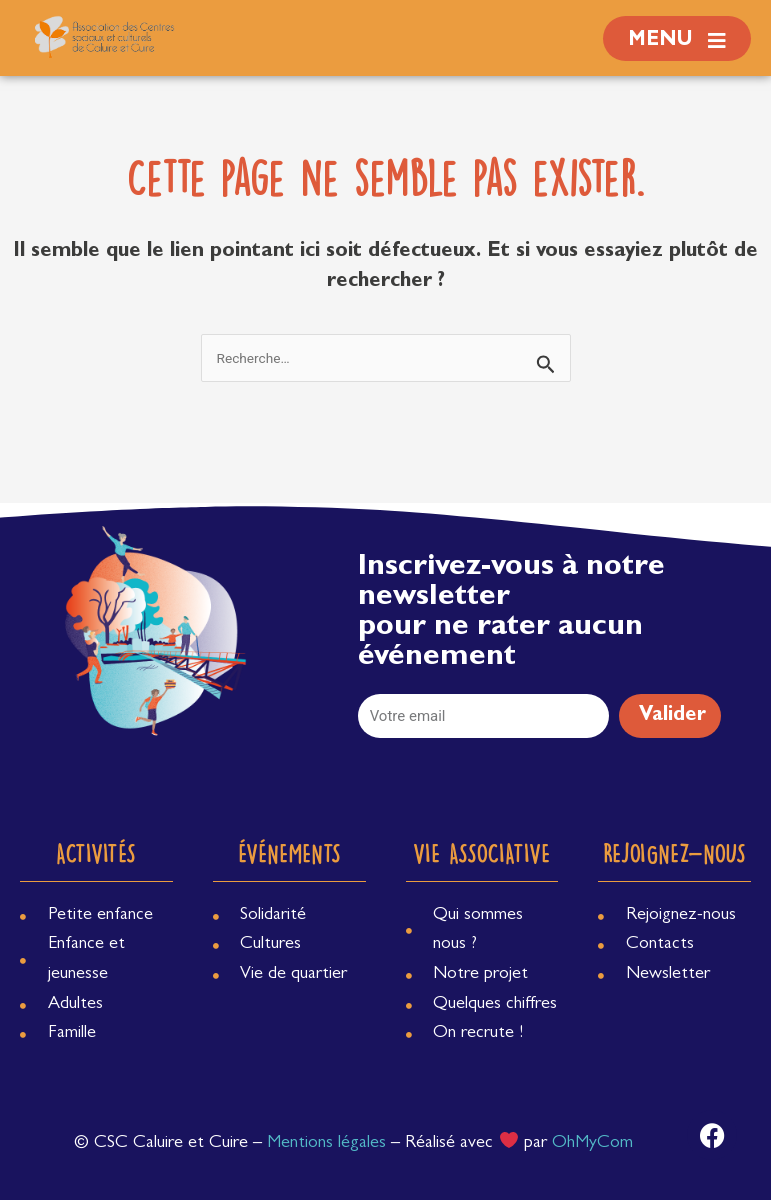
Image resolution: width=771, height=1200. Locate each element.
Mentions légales (326, 1144)
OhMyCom (592, 1144)
